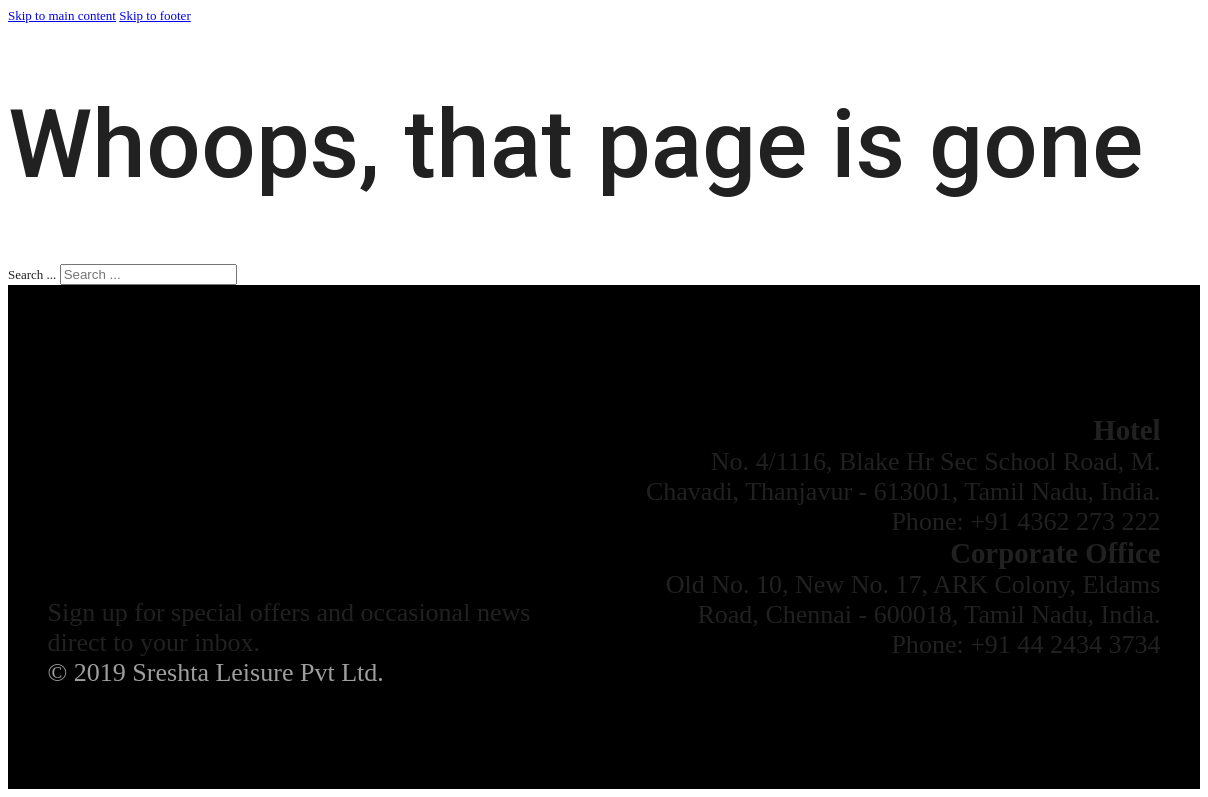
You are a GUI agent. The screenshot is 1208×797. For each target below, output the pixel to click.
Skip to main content (62, 15)
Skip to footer (155, 15)
